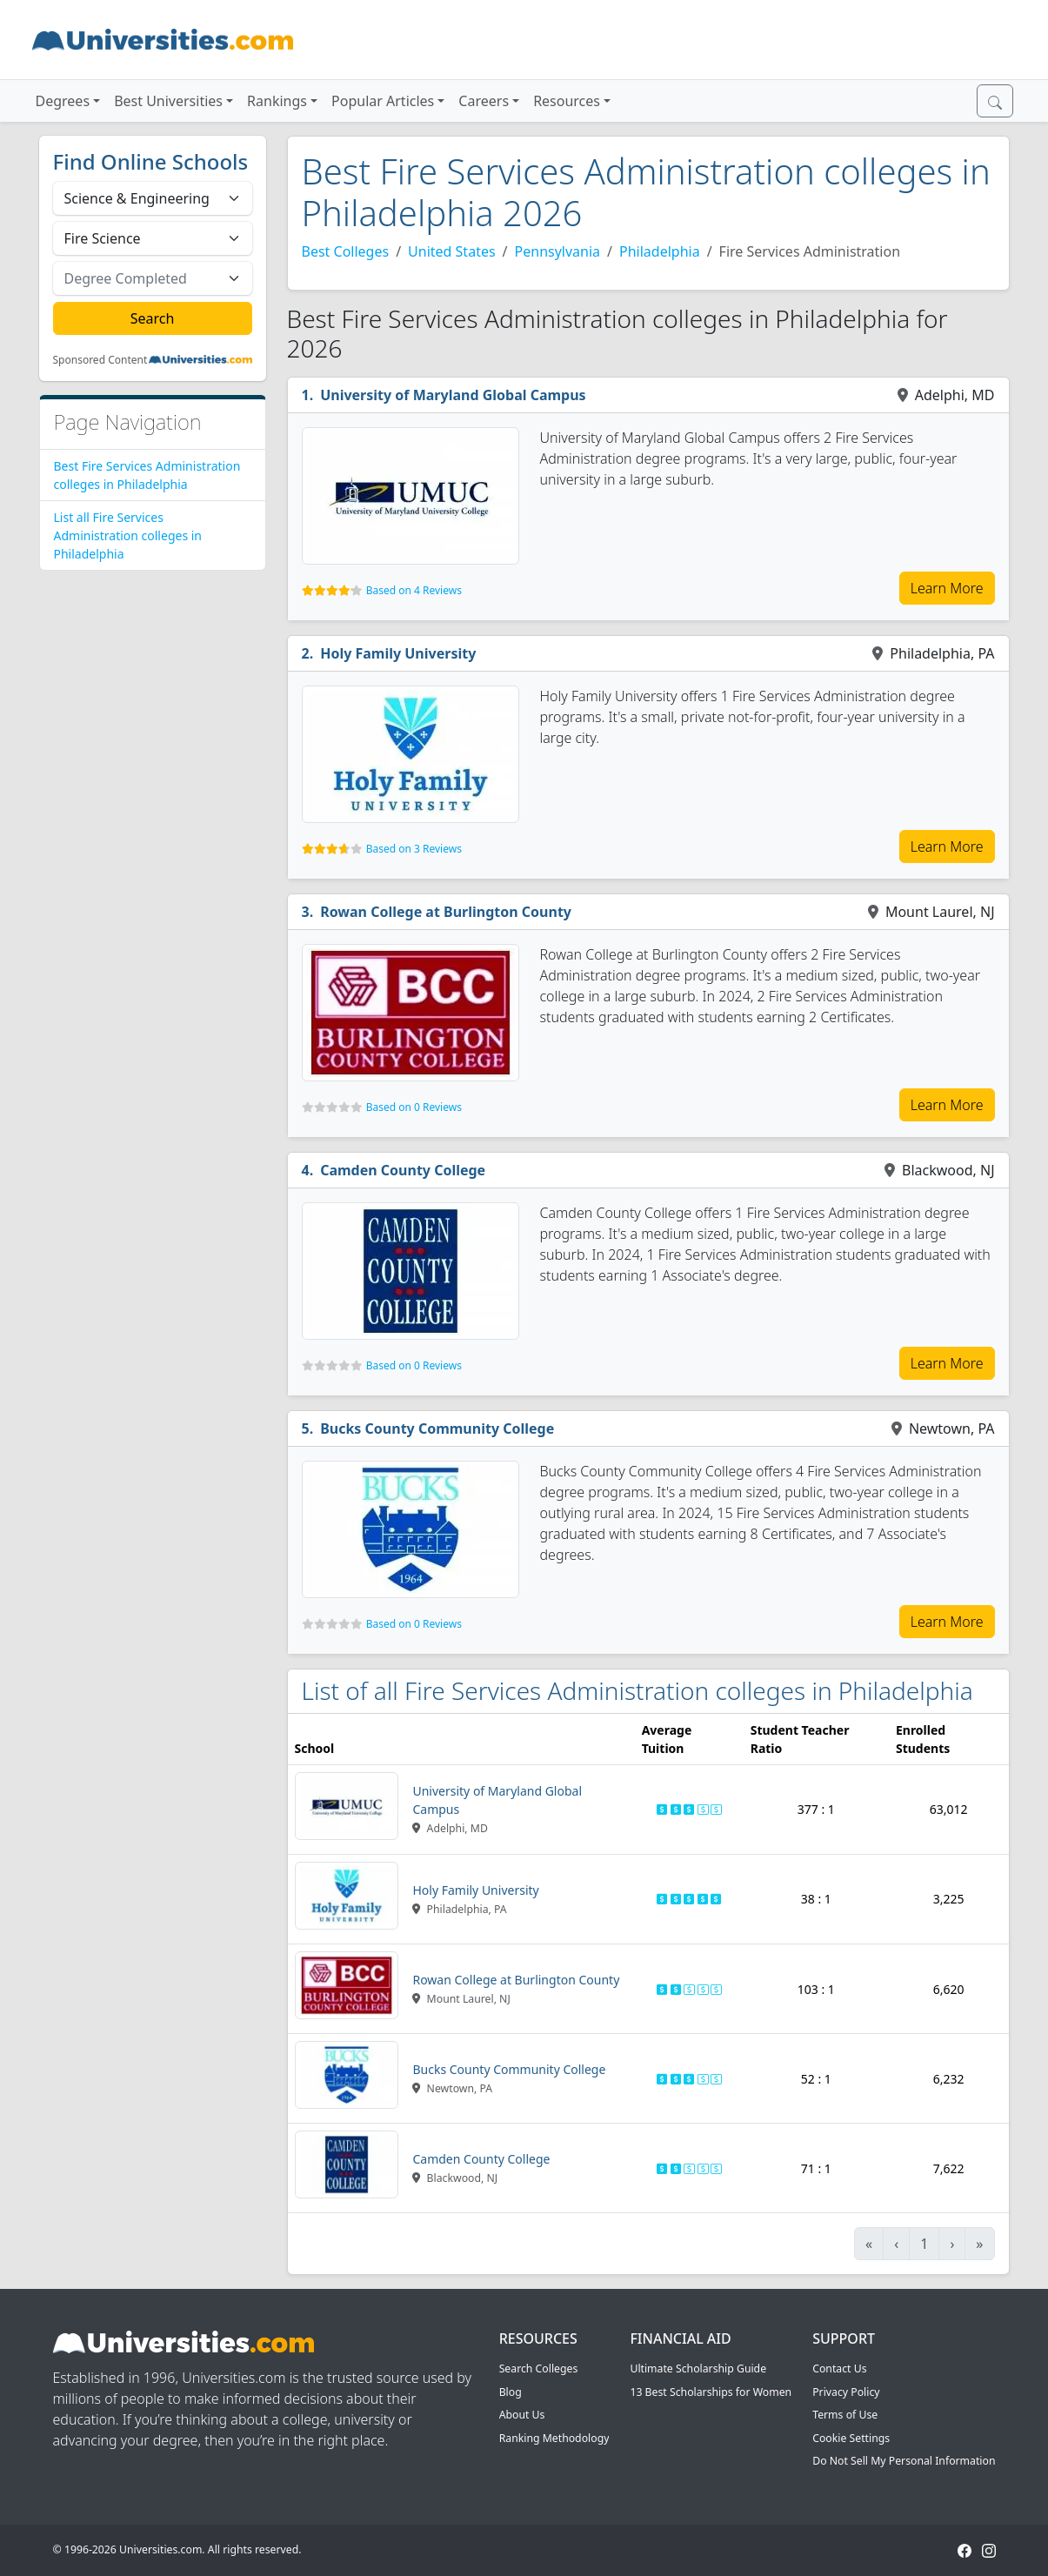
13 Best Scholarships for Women (710, 2392)
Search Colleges (538, 2368)
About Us (522, 2414)
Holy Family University (398, 653)
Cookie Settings (851, 2438)
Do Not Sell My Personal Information (903, 2460)
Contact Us (839, 2368)
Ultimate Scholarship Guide (698, 2368)
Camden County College (402, 1170)
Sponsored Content (100, 360)
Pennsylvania (558, 251)
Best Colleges (346, 251)
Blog (510, 2392)
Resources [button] (566, 100)
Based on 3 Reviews (414, 848)
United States (452, 251)
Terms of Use (845, 2414)
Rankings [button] (277, 100)
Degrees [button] (63, 100)
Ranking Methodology (554, 2438)
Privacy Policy (845, 2392)
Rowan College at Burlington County (445, 911)
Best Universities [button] (168, 100)
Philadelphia (659, 251)
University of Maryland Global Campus (453, 395)
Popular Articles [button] (382, 100)
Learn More (947, 588)
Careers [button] (483, 100)
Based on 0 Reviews (414, 1107)
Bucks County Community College (437, 1428)
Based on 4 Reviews (414, 590)
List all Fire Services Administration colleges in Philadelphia (128, 535)
